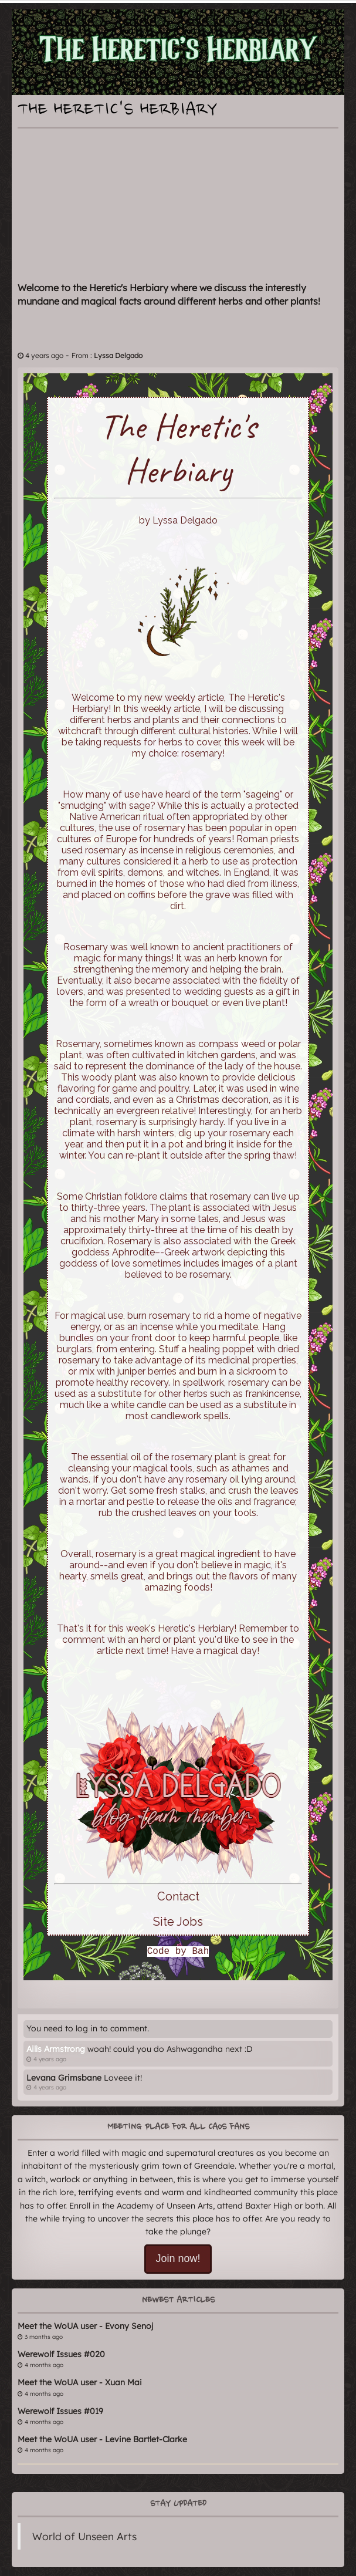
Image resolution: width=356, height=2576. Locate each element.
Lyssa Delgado (118, 355)
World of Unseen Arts (84, 2536)
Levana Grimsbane (63, 2077)
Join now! (177, 2258)
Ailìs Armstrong (55, 2049)
